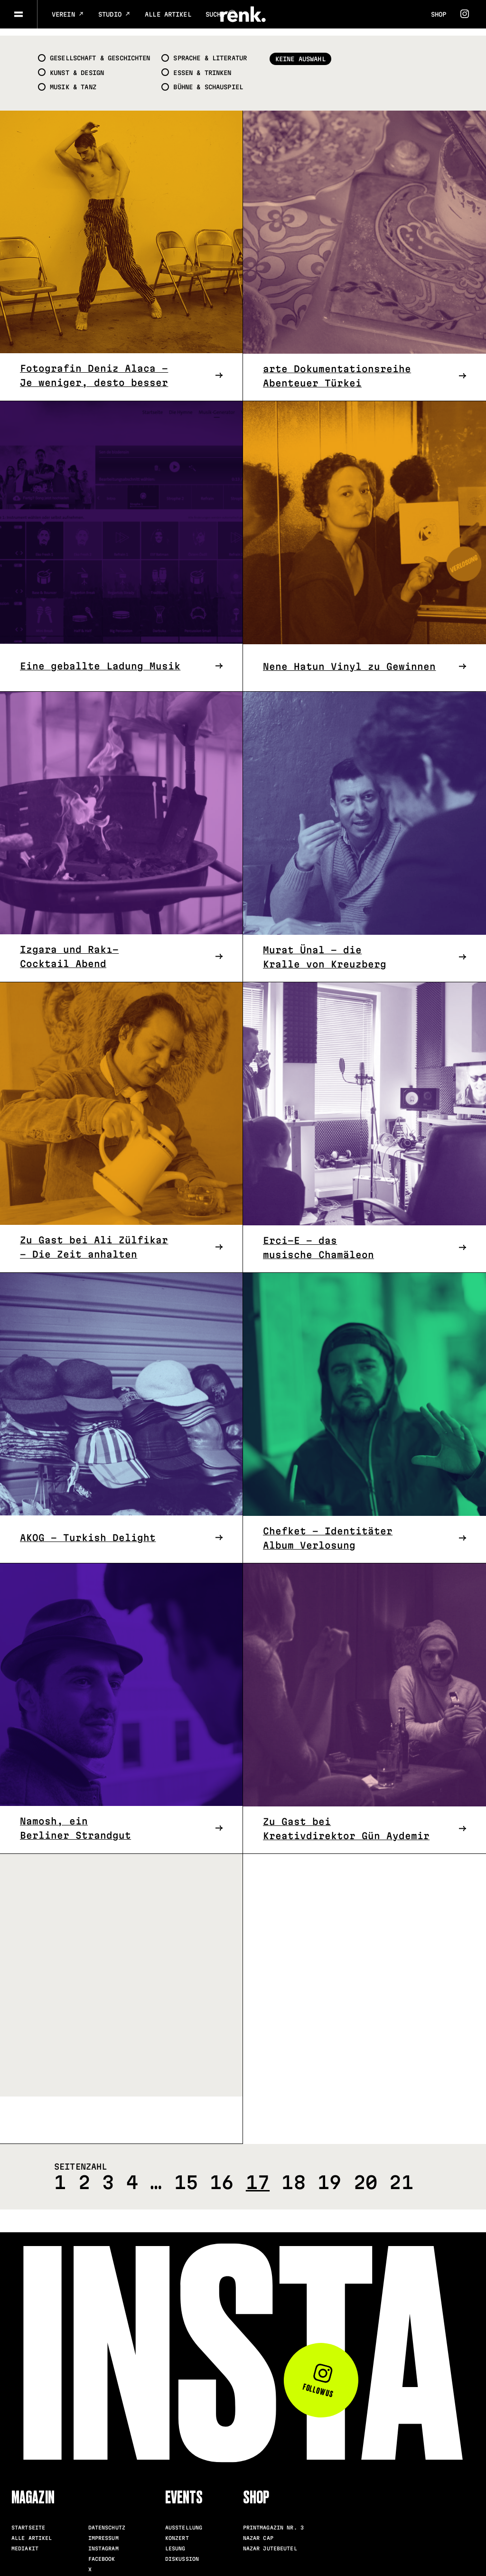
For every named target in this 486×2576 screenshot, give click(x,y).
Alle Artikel (168, 14)
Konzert (177, 2530)
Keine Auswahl (311, 51)
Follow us (318, 2375)
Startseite (28, 2520)
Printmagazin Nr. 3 (273, 2520)
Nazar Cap (258, 2530)
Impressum (103, 2530)
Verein (68, 14)
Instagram (103, 2541)
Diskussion (182, 2551)
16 (222, 2174)
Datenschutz (106, 2520)
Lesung (175, 2541)
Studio (114, 14)
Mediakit (24, 2541)
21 (401, 2174)
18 (293, 2174)
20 (365, 2174)
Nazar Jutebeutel (270, 2541)
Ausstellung (183, 2520)
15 (186, 2174)
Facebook (101, 2551)
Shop (438, 14)
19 (329, 2174)
